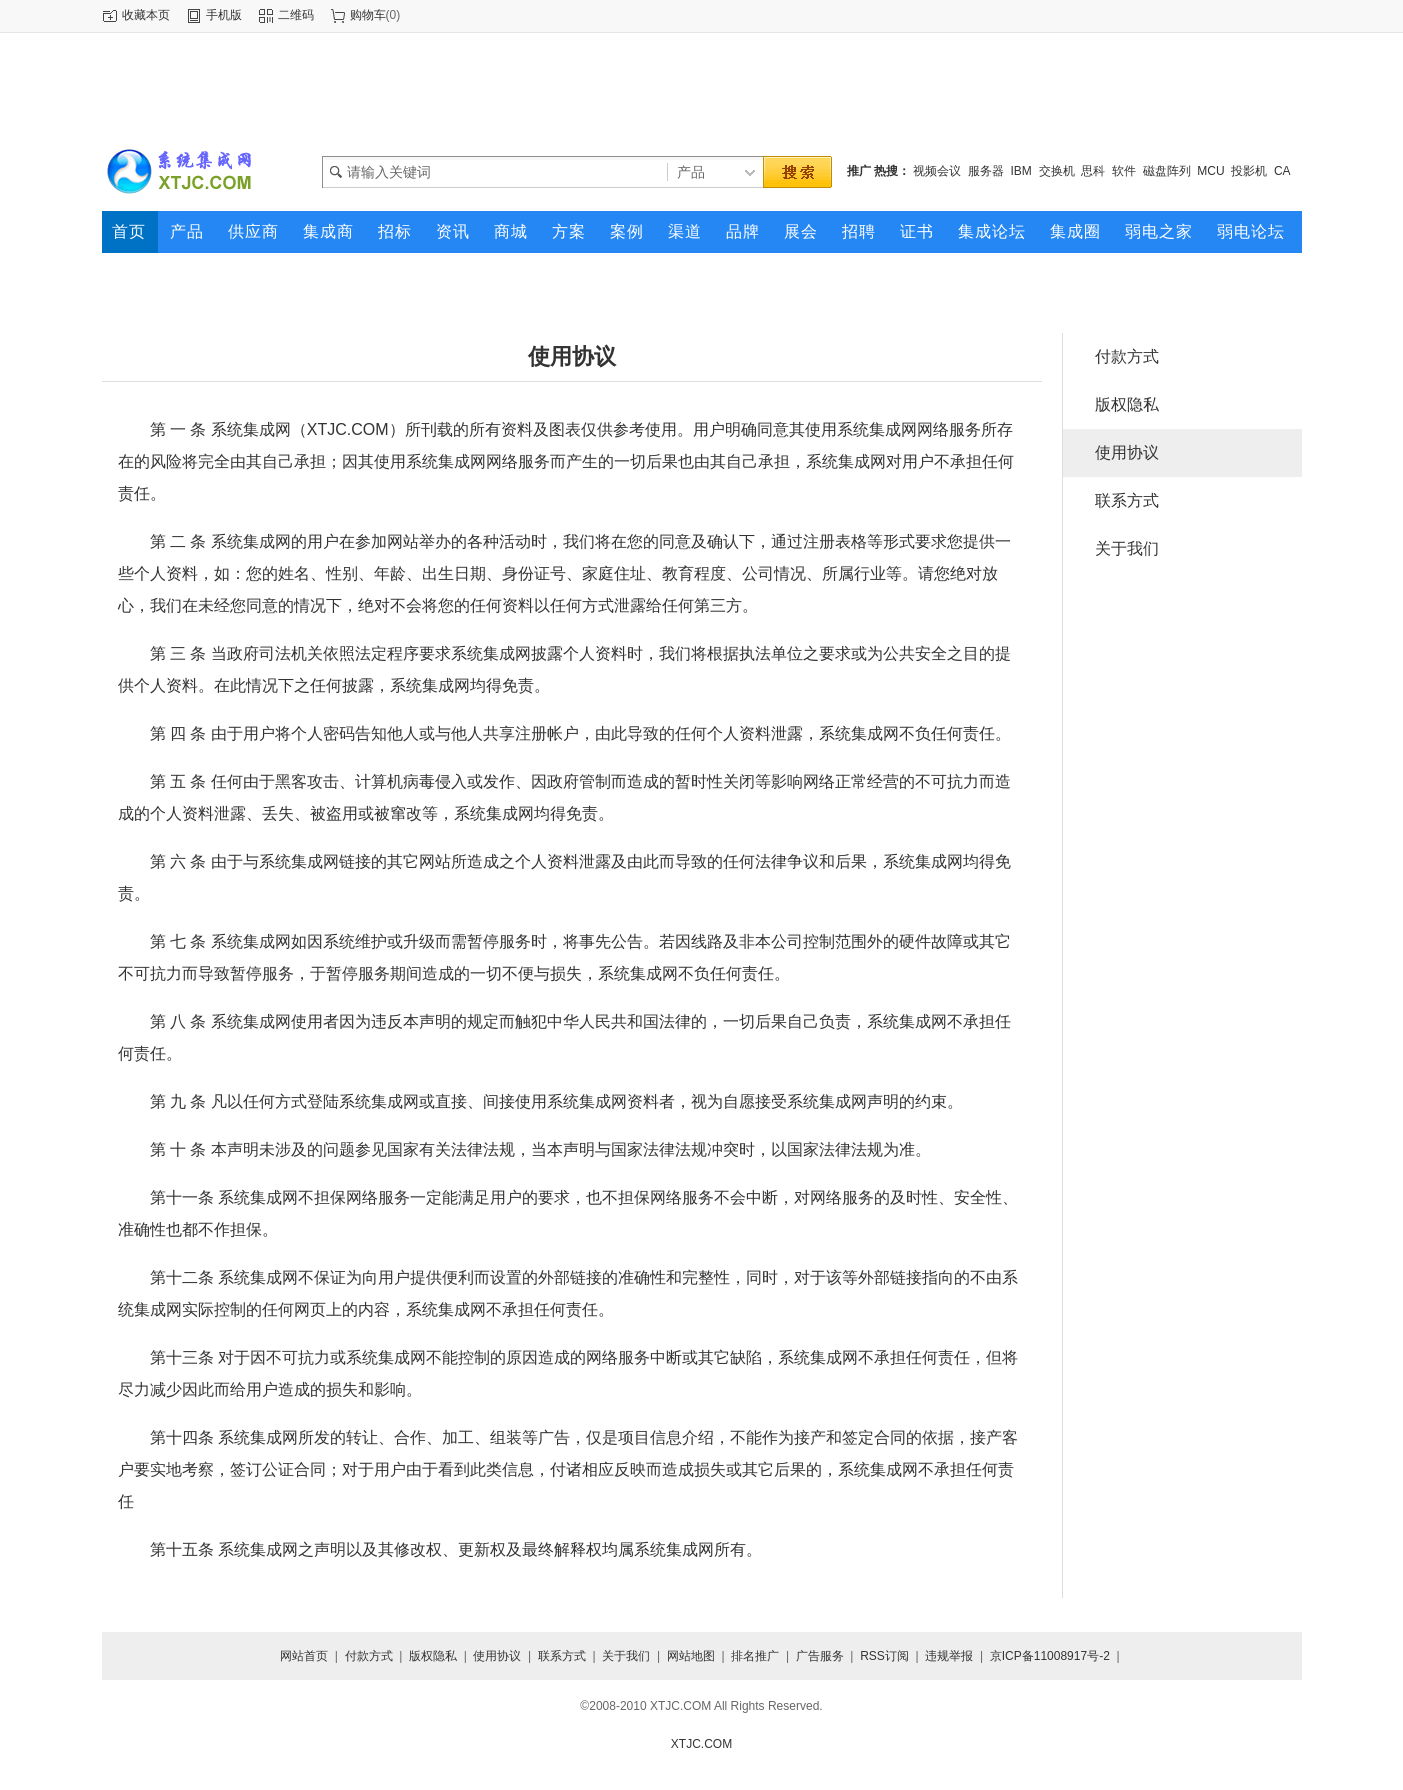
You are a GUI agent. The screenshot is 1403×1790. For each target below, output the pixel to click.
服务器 (986, 171)
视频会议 (937, 171)
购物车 (368, 15)
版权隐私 (1127, 404)
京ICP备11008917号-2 (1050, 1656)
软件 (1124, 171)
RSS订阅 (884, 1656)
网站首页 (304, 1656)
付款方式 (1127, 356)
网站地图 (691, 1656)
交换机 (1057, 171)
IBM (1021, 171)
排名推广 (755, 1656)
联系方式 (1127, 500)
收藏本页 (146, 15)
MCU (1210, 171)
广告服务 (820, 1656)
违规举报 (949, 1656)
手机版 (224, 15)
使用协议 (1127, 452)
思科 (1093, 171)
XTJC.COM (701, 1744)
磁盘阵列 (1167, 171)
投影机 (1249, 171)
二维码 (296, 15)
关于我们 (1127, 548)
